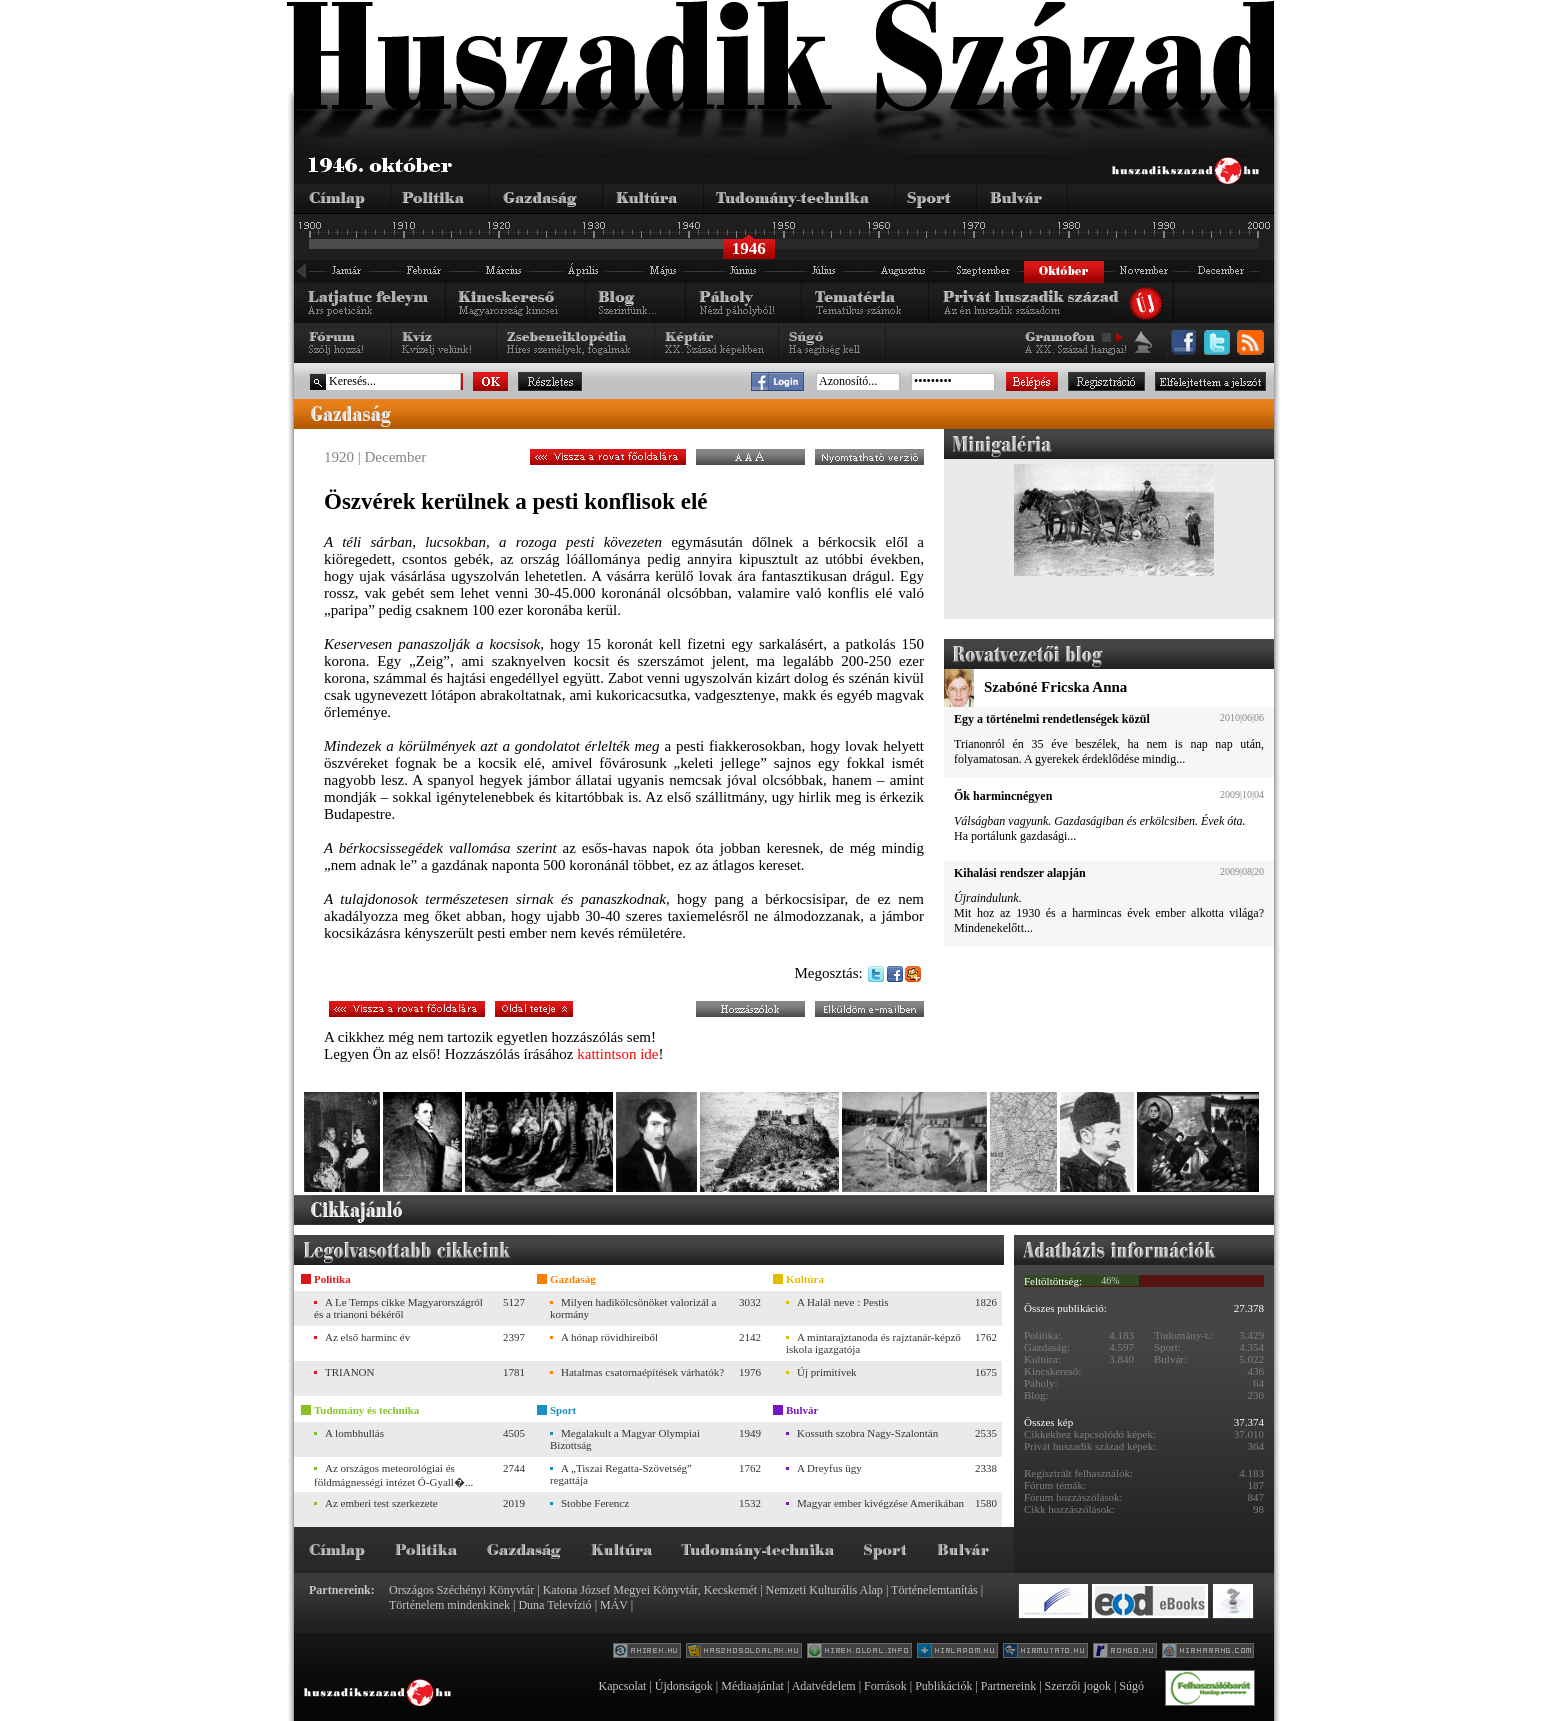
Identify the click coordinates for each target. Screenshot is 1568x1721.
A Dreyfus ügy (829, 1468)
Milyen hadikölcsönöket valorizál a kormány (633, 1308)
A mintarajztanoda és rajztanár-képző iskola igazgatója (873, 1343)
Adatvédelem (824, 1686)
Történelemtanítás (934, 1590)
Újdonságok (684, 1686)
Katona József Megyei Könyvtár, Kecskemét (650, 1590)
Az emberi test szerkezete (381, 1503)
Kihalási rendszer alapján (1020, 873)
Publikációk (943, 1686)
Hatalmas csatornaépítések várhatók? (642, 1372)
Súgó (1131, 1686)
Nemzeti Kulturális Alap (824, 1590)
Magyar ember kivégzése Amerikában (880, 1503)
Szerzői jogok (1078, 1686)
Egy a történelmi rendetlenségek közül (1052, 719)
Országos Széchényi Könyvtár (461, 1590)
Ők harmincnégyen (1003, 796)
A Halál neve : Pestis (843, 1302)
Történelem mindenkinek (449, 1605)
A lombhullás (354, 1433)
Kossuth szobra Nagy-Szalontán (867, 1433)
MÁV (614, 1605)
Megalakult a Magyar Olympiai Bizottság (625, 1439)
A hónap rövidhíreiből (609, 1337)
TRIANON (350, 1372)
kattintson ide (617, 1054)
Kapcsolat (622, 1686)
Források (885, 1686)
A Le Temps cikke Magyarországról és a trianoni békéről (398, 1308)
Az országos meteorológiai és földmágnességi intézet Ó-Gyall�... (393, 1475)
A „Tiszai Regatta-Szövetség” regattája (621, 1474)
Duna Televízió (554, 1605)
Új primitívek (827, 1372)
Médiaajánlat (752, 1686)
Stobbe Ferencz (595, 1503)
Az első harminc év (367, 1337)
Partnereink (1008, 1686)
